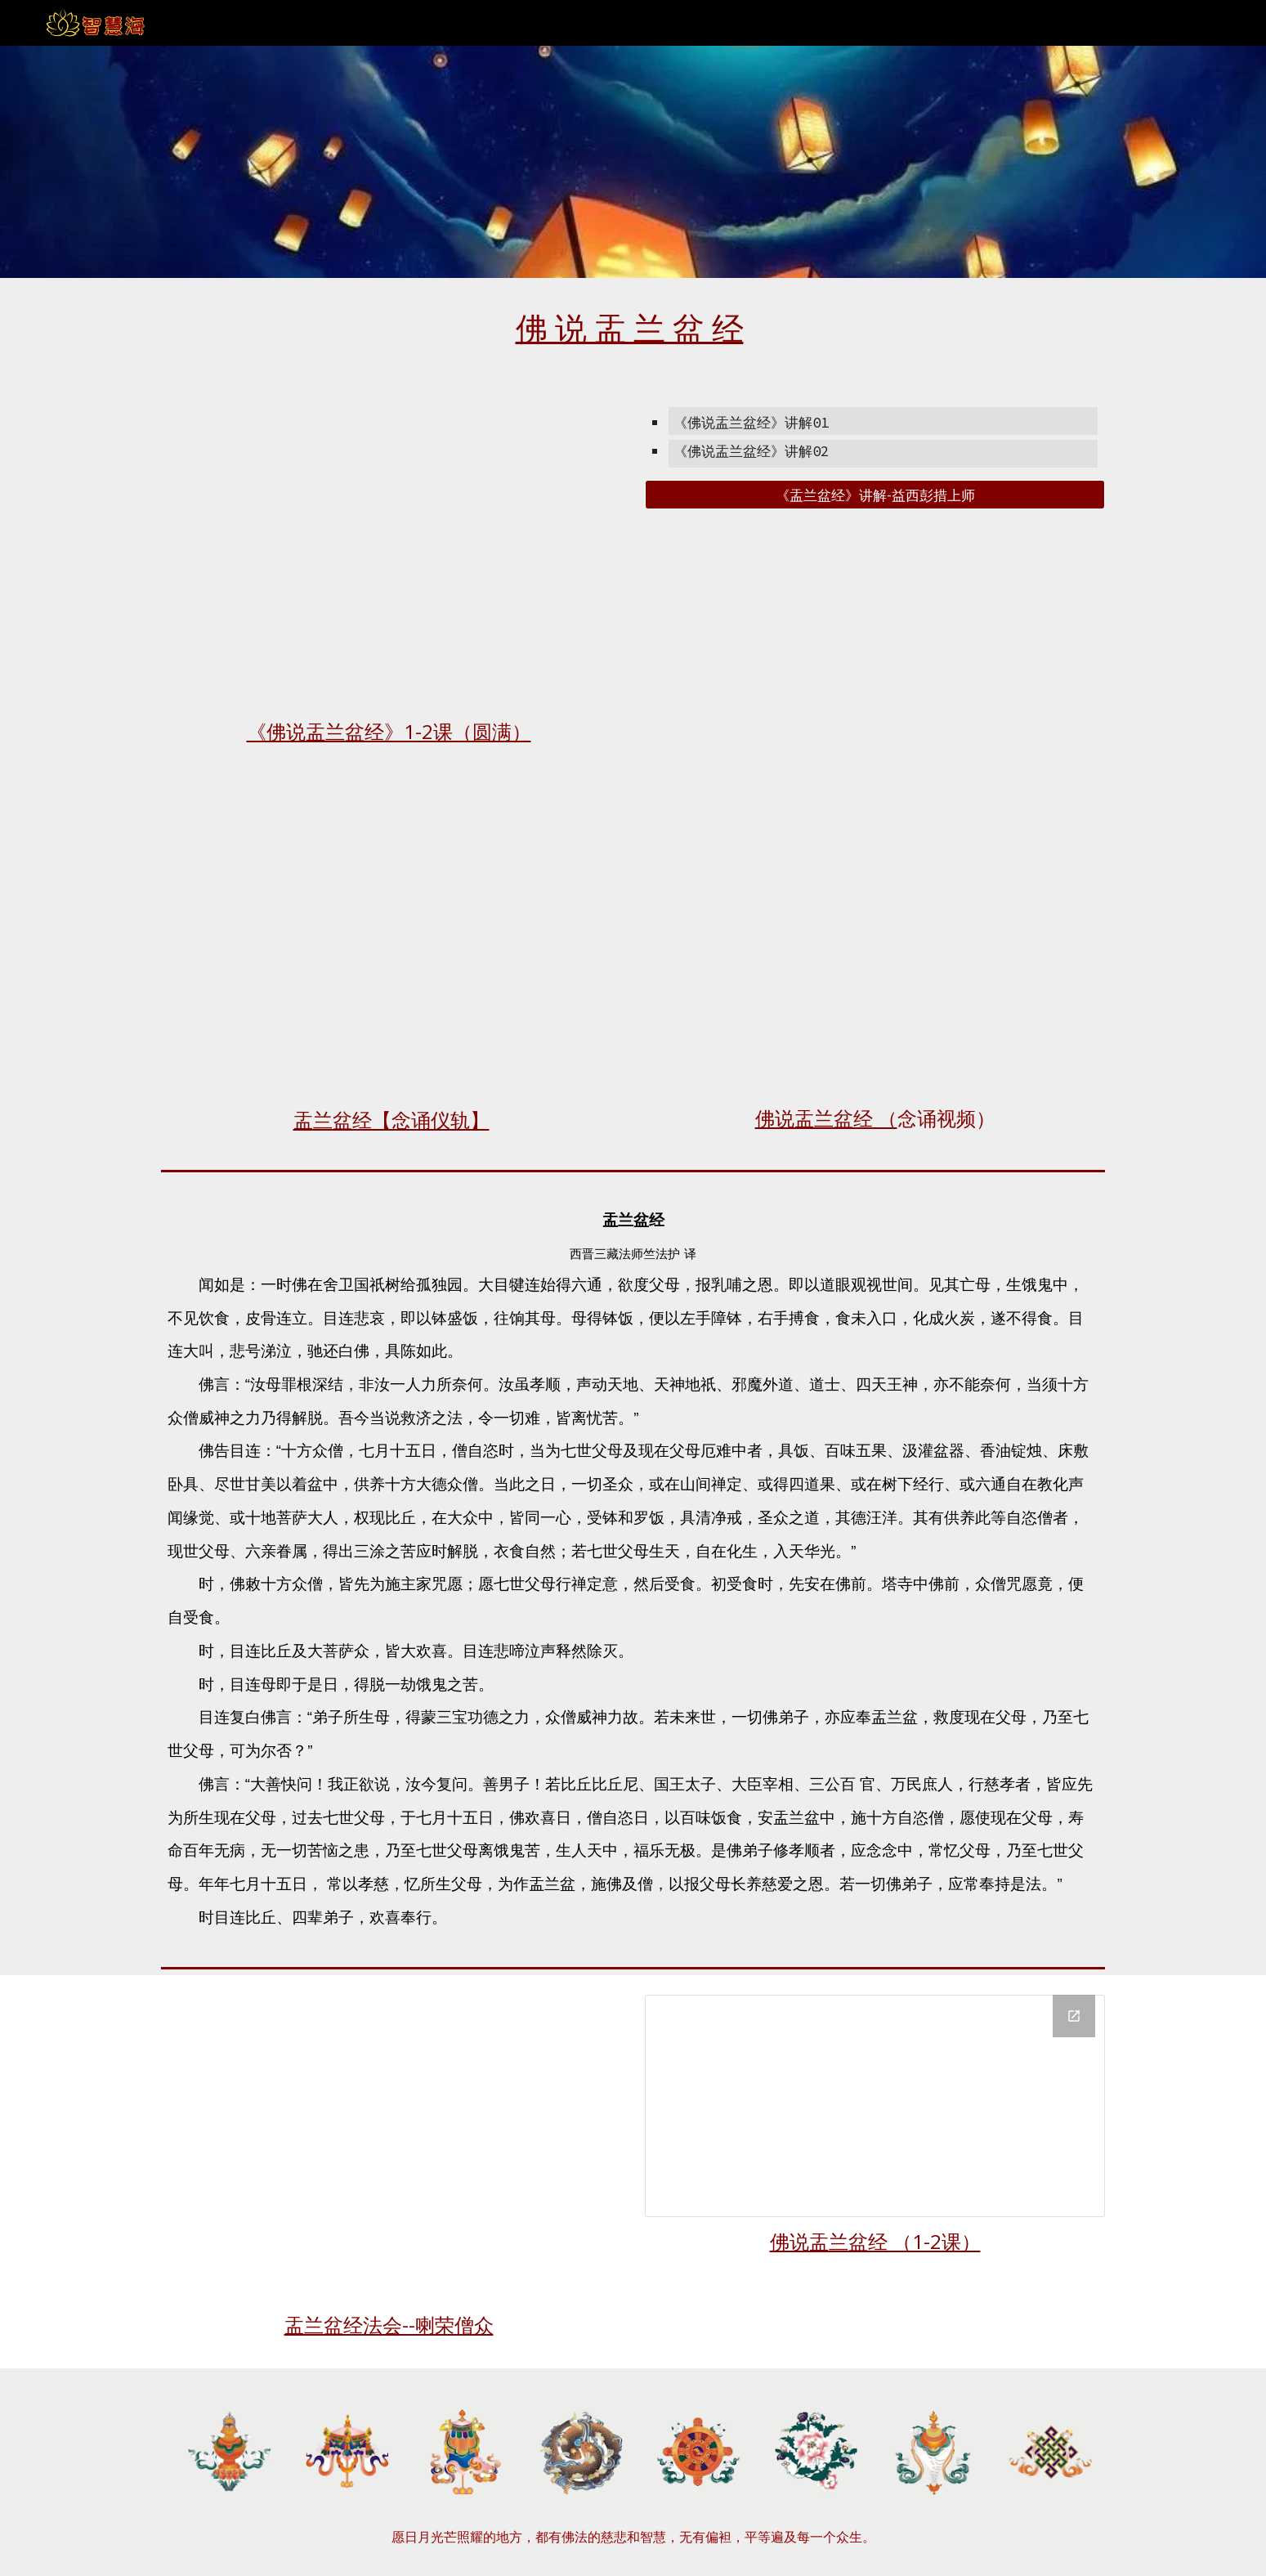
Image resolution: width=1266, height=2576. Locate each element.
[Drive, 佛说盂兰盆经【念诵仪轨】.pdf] (390, 945)
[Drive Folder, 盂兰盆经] (874, 2106)
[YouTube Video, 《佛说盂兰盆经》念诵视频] (874, 944)
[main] (632, 327)
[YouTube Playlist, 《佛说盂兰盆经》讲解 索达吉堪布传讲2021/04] (390, 551)
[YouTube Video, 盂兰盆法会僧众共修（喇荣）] (390, 2147)
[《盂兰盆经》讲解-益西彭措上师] (874, 495)
